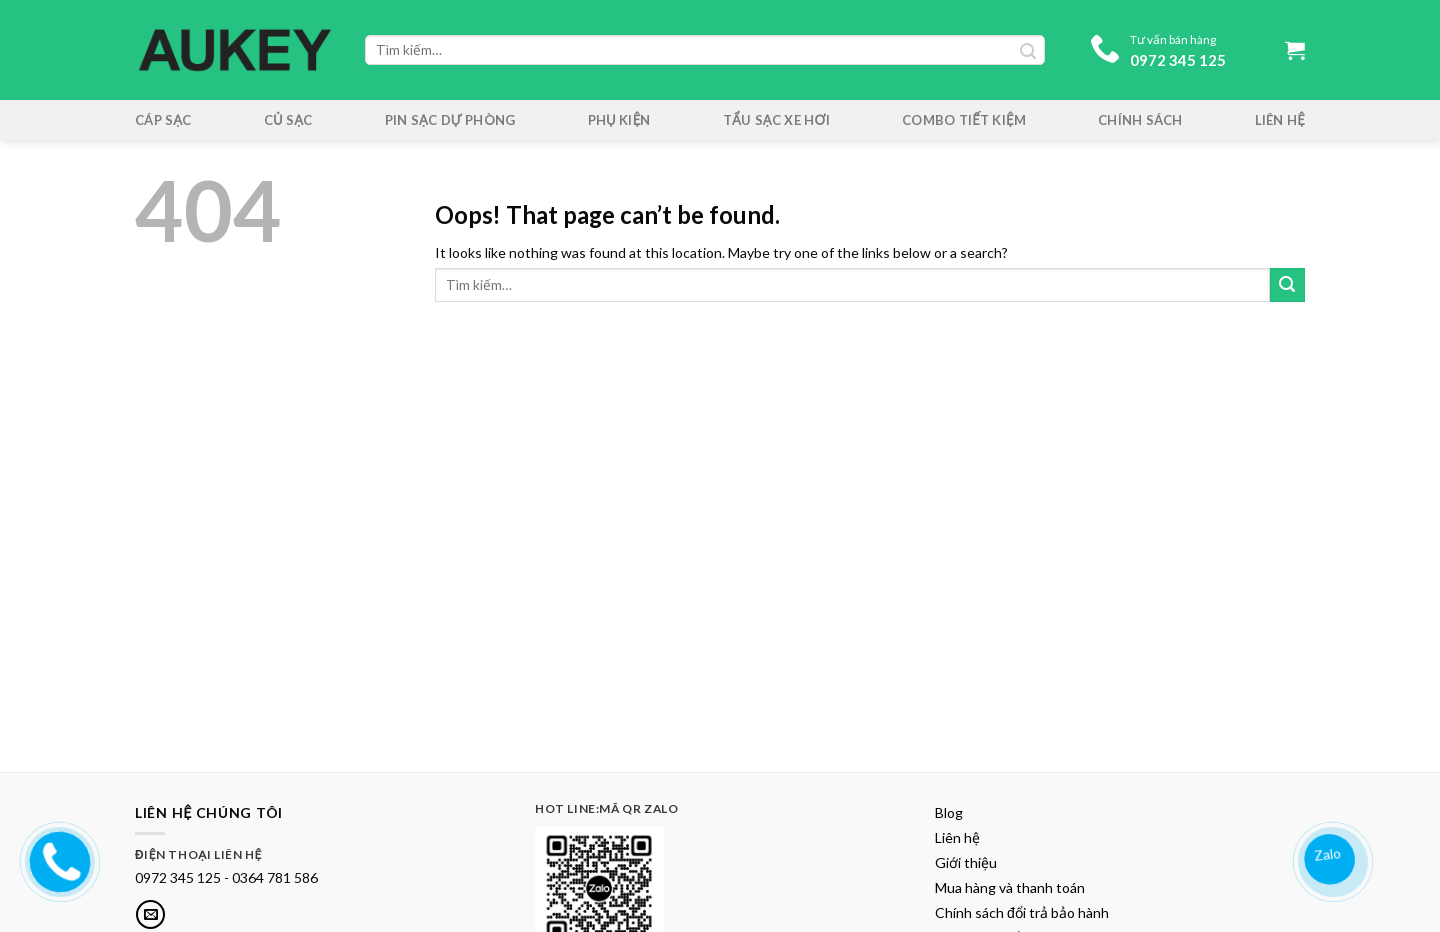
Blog (949, 812)
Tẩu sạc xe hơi (776, 120)
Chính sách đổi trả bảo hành (1022, 912)
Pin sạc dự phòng (450, 120)
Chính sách (1140, 120)
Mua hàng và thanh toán (1010, 887)
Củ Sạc (288, 120)
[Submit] (1287, 285)
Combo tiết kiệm (964, 120)
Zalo (1328, 853)
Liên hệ (1280, 120)
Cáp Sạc (163, 120)
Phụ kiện (619, 120)
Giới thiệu (966, 862)
